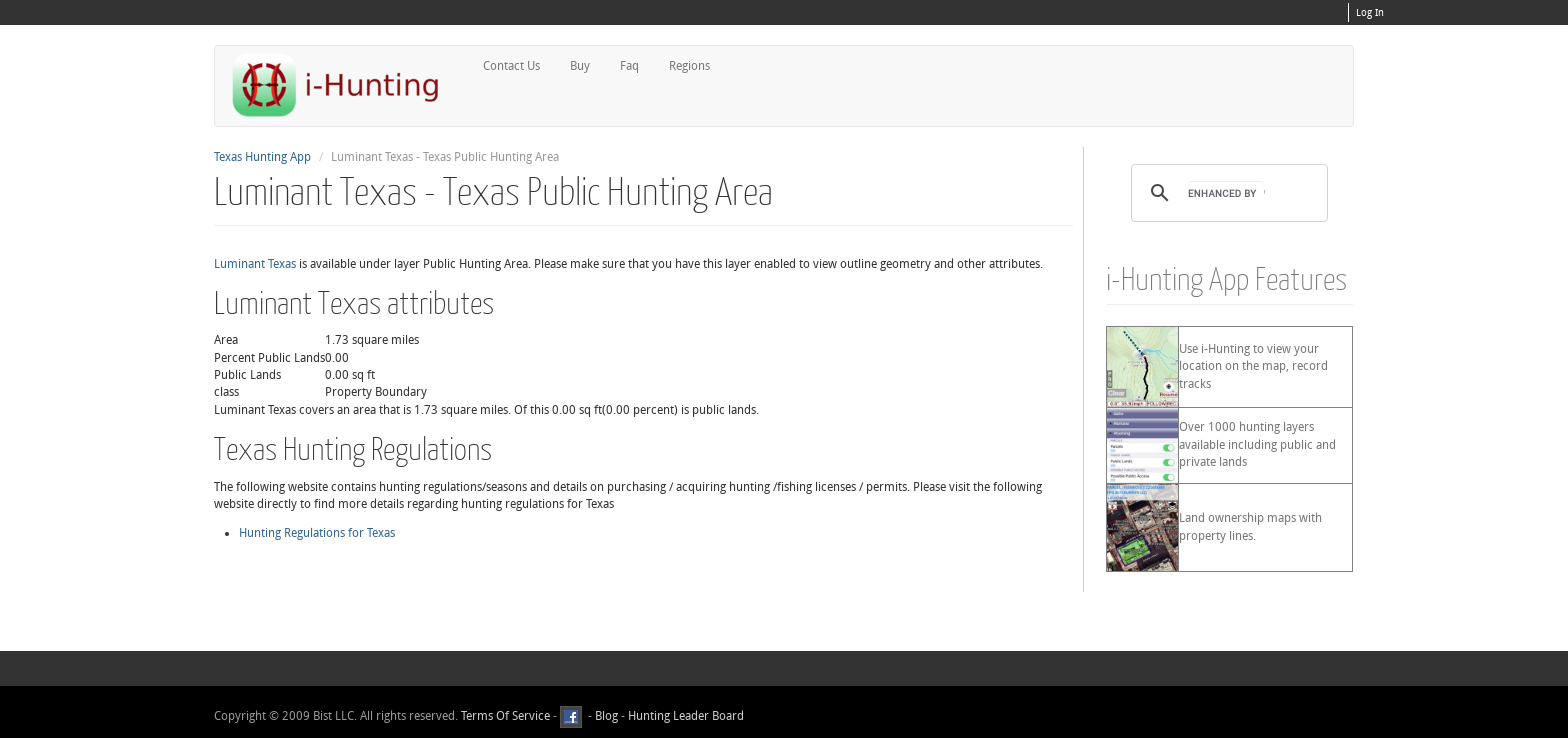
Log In (1370, 13)
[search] (1226, 193)
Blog (606, 717)
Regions (689, 66)
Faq (629, 66)
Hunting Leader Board (684, 717)
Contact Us (511, 66)
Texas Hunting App (262, 157)
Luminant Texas (255, 264)
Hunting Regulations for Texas (317, 533)
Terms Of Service (505, 717)
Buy (580, 66)
